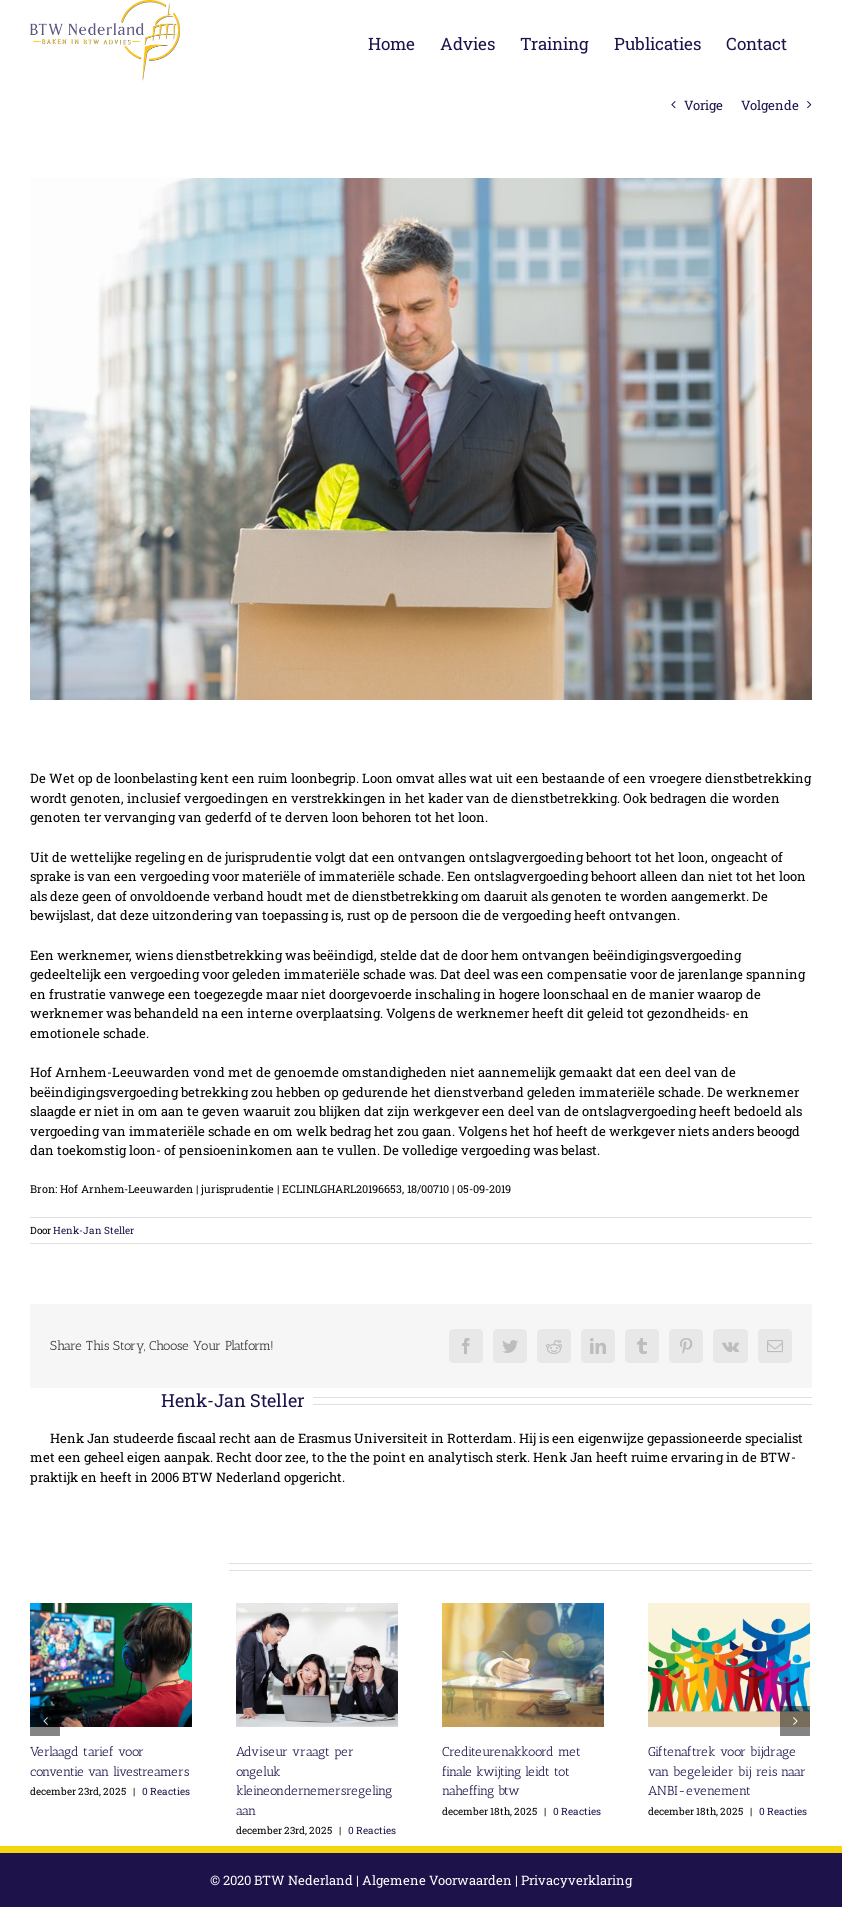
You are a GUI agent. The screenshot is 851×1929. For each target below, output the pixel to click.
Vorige (703, 105)
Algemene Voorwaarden (437, 1880)
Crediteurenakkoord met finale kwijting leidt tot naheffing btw (511, 1771)
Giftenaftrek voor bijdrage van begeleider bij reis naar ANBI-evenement (727, 1771)
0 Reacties (166, 1791)
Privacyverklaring (576, 1880)
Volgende (770, 105)
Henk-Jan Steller (93, 1230)
